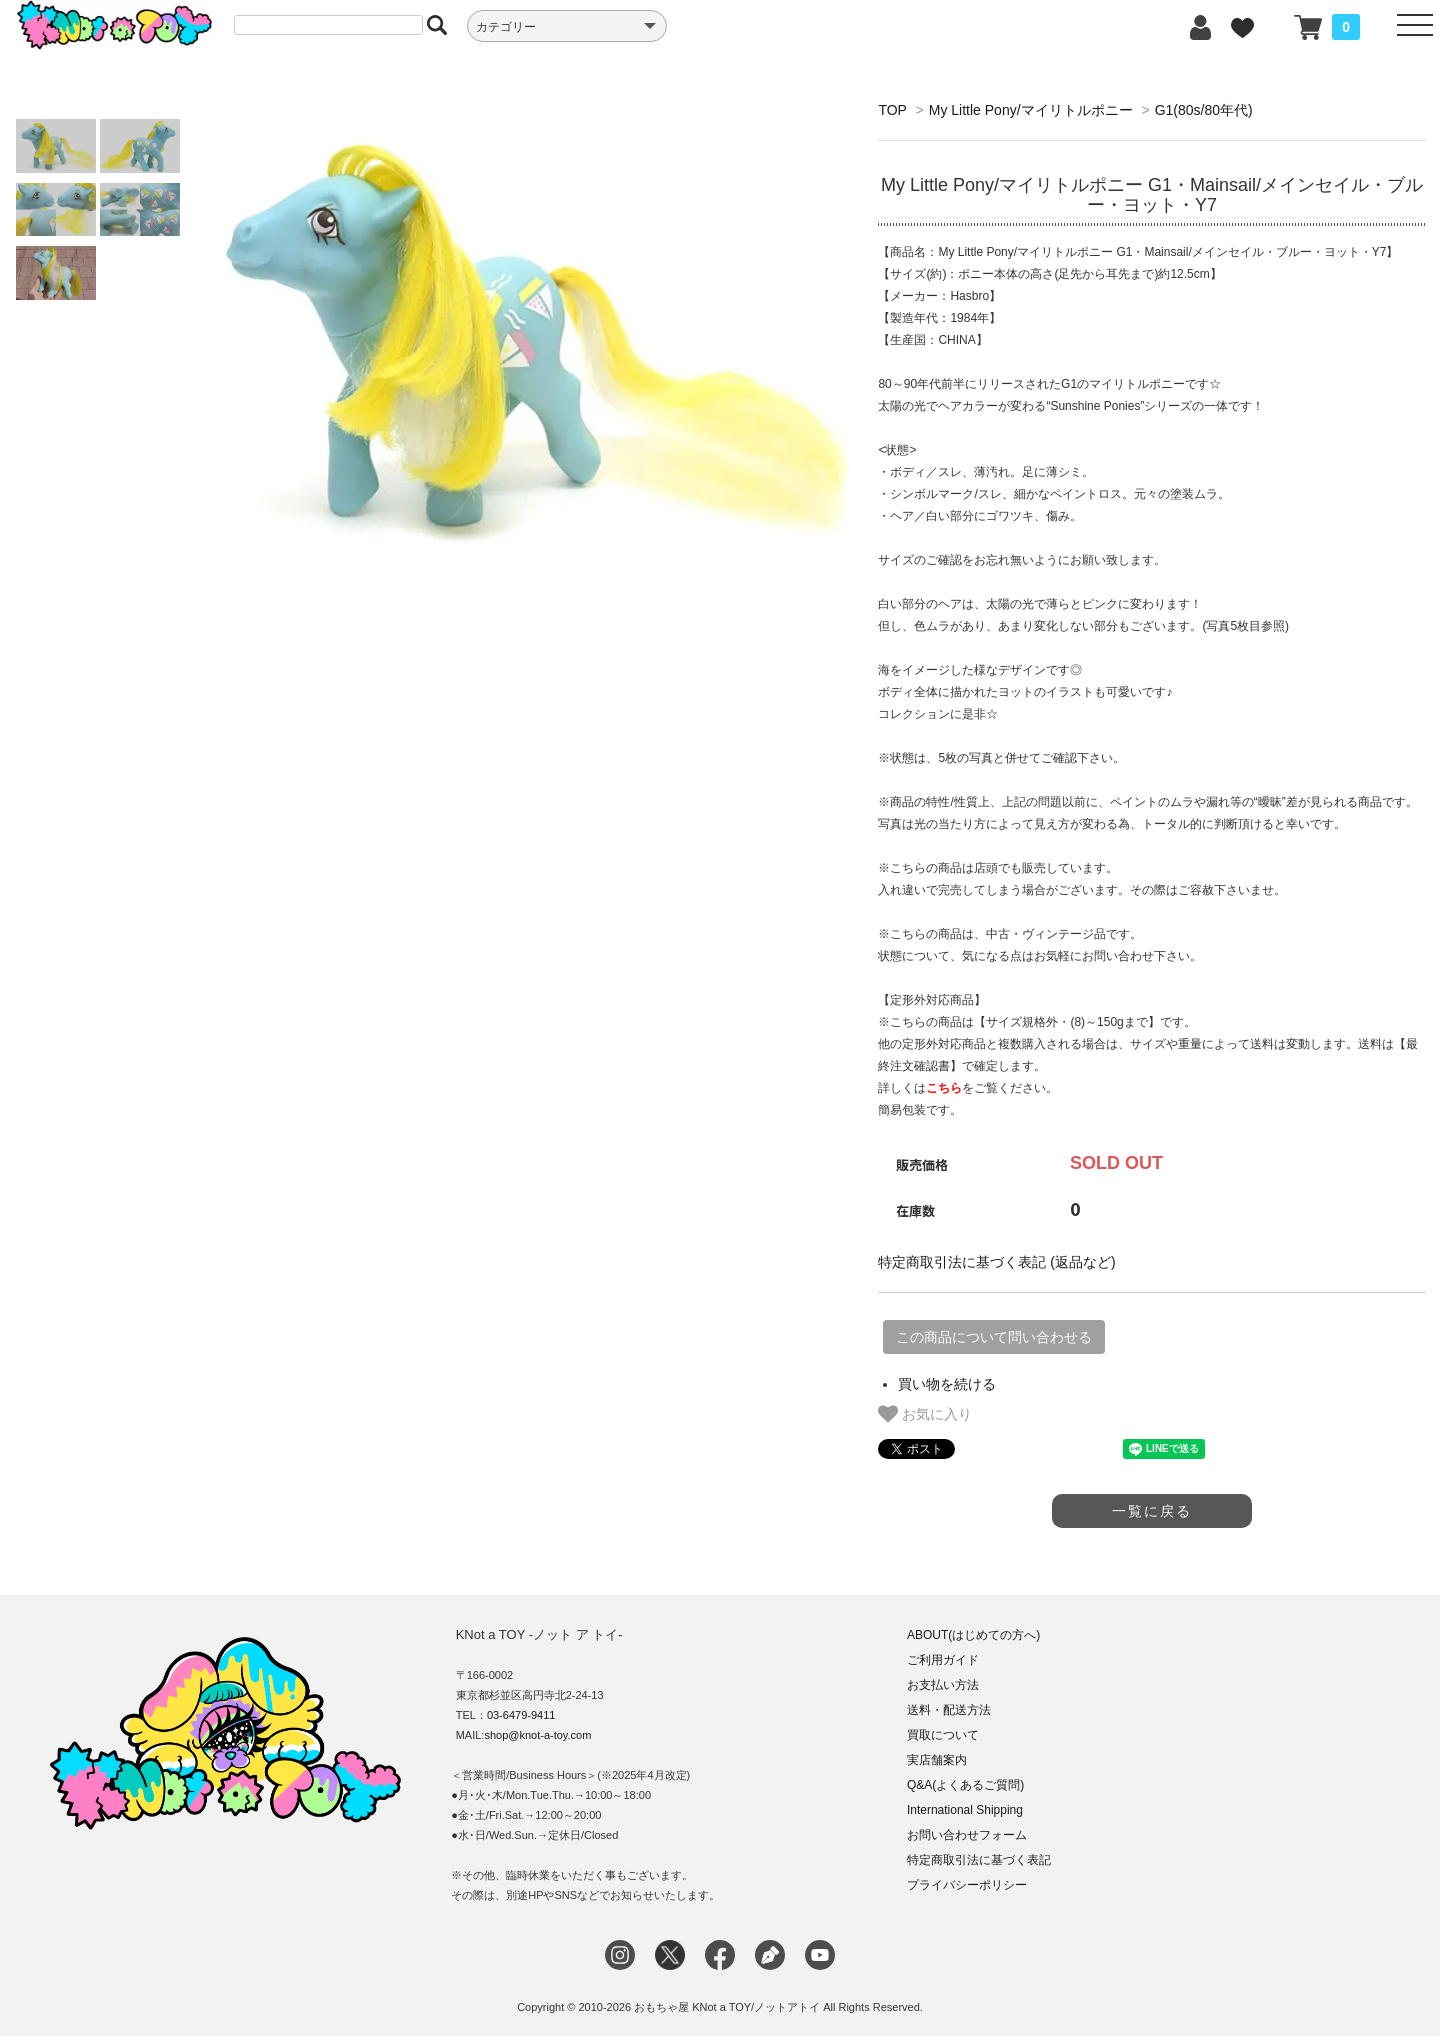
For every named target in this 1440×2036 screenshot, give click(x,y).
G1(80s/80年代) (1204, 110)
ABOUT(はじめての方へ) (973, 1635)
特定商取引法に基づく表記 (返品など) (996, 1262)
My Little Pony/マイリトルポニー (1031, 110)
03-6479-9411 (521, 1715)
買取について (943, 1735)
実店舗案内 (937, 1760)
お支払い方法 (943, 1685)
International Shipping (965, 1810)
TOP (892, 110)
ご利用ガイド (943, 1660)
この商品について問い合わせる (994, 1337)
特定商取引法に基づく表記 (979, 1860)
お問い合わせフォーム (967, 1835)
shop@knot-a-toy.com (537, 1735)
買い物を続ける (947, 1384)
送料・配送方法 (949, 1710)
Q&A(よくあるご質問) (965, 1785)
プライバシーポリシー (967, 1885)
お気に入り (925, 1414)
